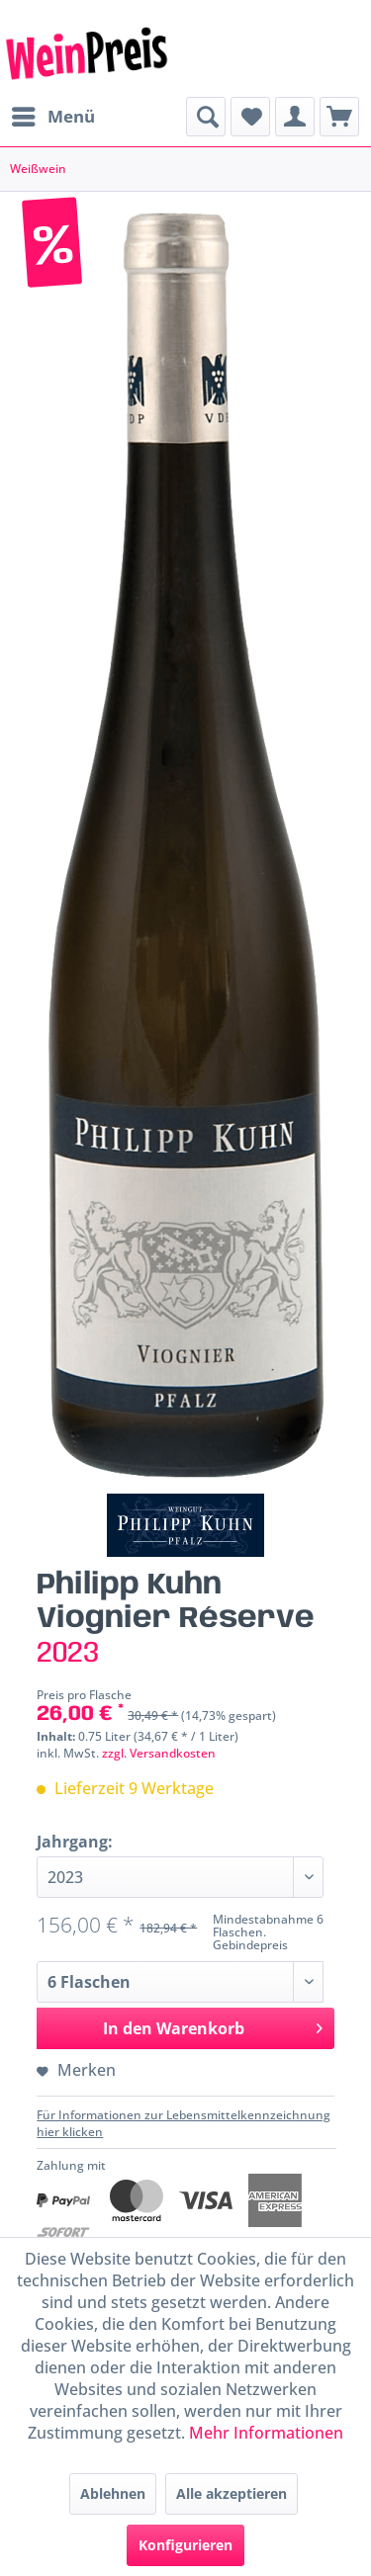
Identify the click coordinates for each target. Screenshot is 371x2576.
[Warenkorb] (339, 116)
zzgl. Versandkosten (159, 1753)
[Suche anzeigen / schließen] (206, 116)
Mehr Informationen (266, 2433)
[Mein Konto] (295, 116)
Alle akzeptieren (231, 2493)
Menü (53, 114)
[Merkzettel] (250, 116)
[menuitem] (52, 116)
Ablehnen (112, 2493)
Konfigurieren (185, 2544)
